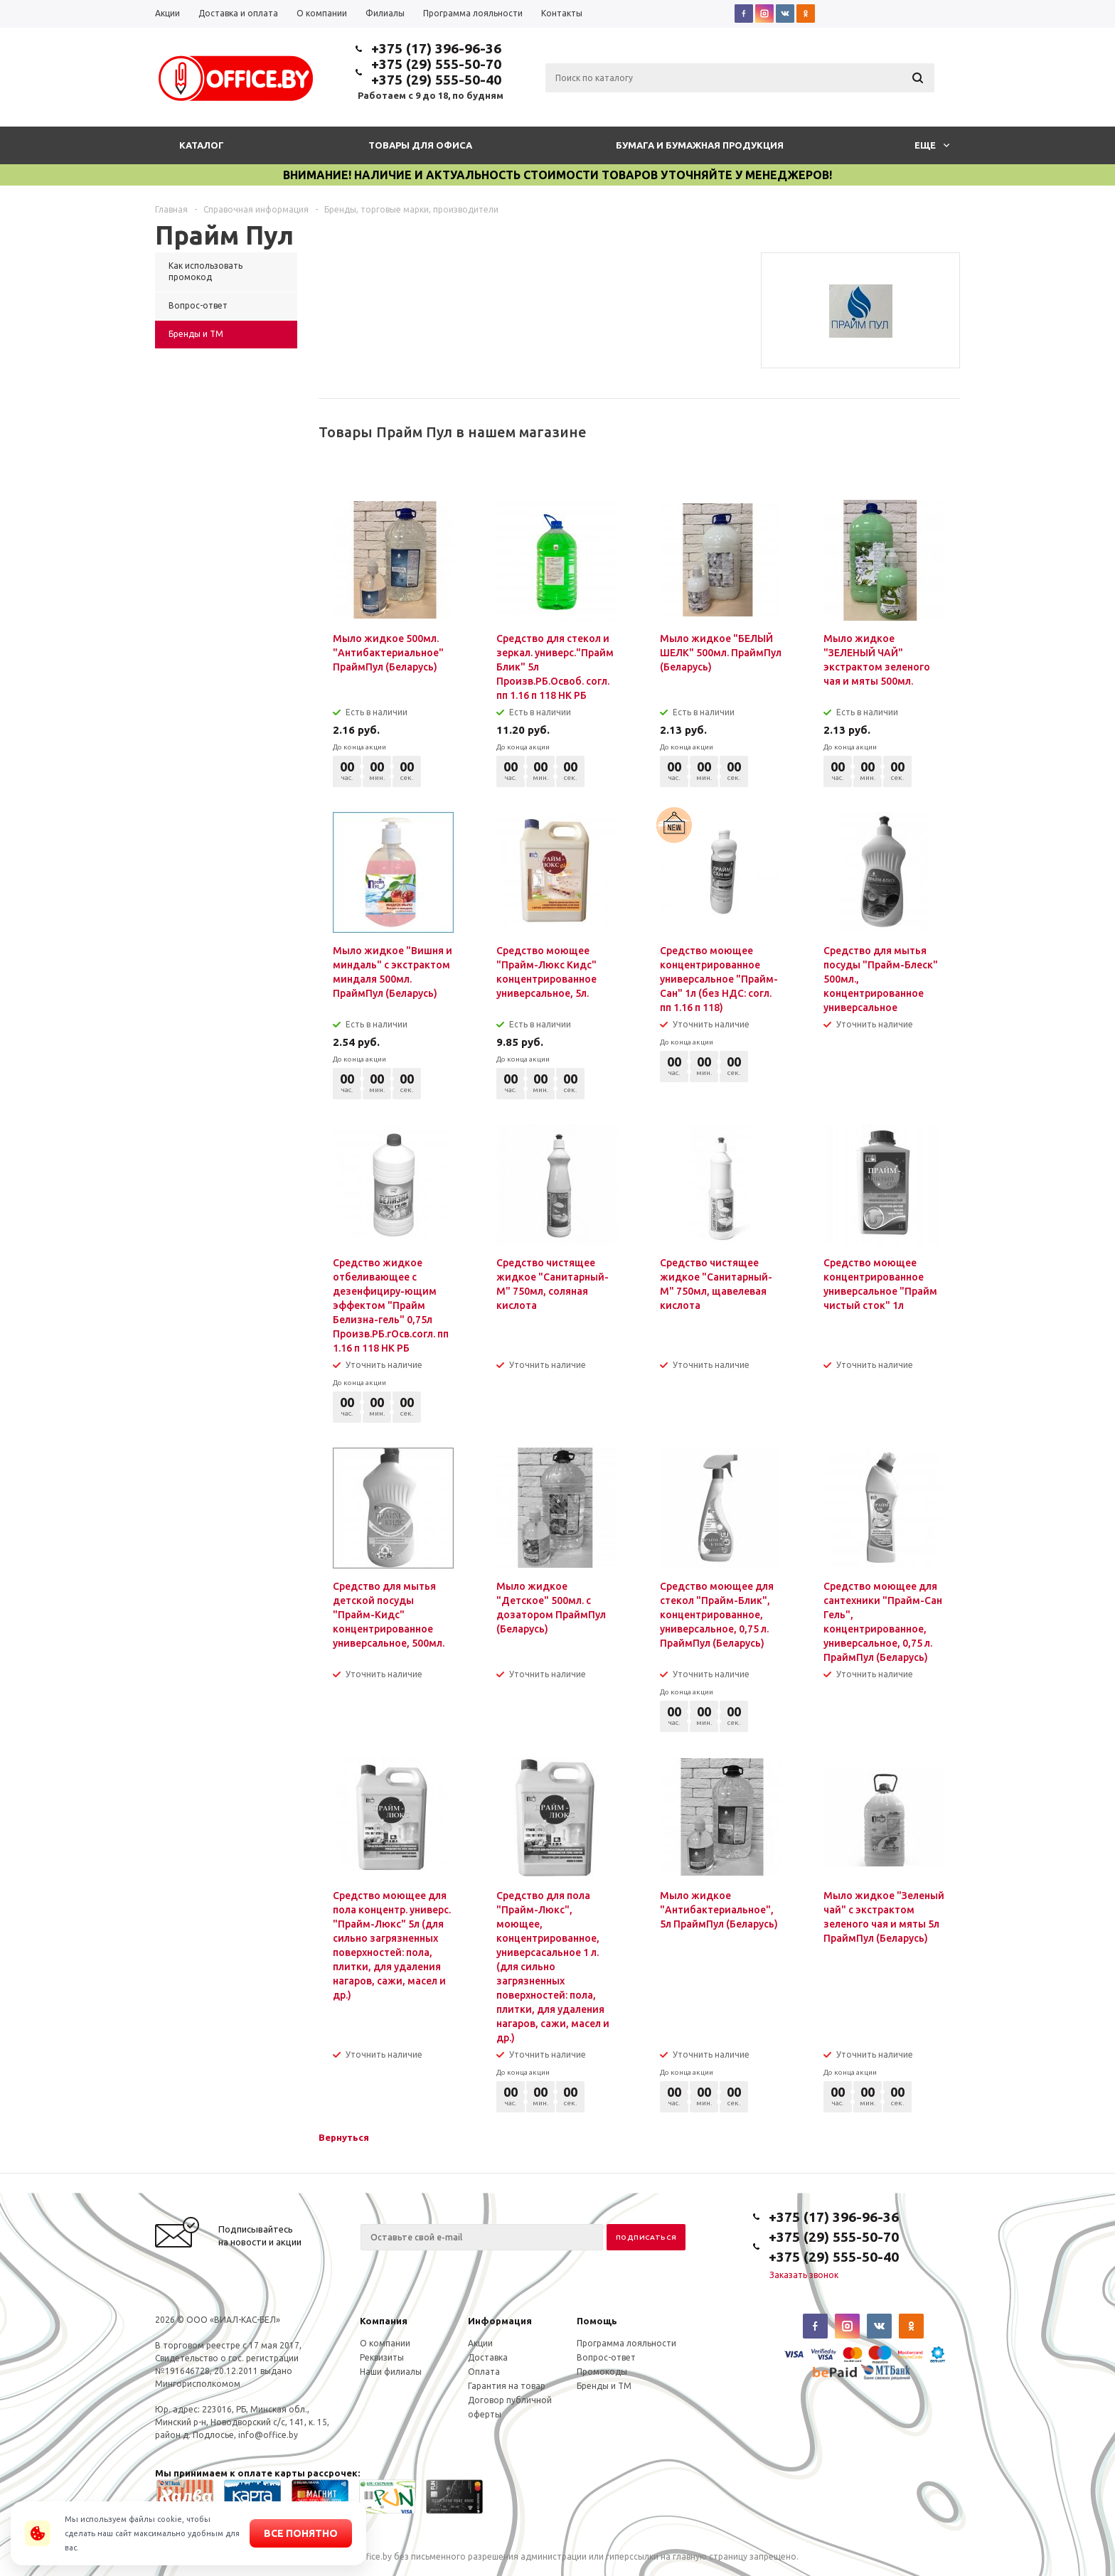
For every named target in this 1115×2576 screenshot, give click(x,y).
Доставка (488, 2357)
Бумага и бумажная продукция (700, 145)
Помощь (597, 2321)
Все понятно (301, 2533)
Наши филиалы (391, 2371)
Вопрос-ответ (606, 2357)
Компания (383, 2321)
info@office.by (268, 2434)
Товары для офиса (420, 145)
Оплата (484, 2371)
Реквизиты (382, 2357)
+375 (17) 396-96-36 (436, 48)
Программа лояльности (626, 2343)
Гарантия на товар (506, 2385)
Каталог (201, 145)
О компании (385, 2343)
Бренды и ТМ (604, 2385)
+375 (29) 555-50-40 (436, 79)
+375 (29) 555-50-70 (436, 64)
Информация (500, 2321)
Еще (931, 145)
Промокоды (602, 2371)
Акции (480, 2343)
